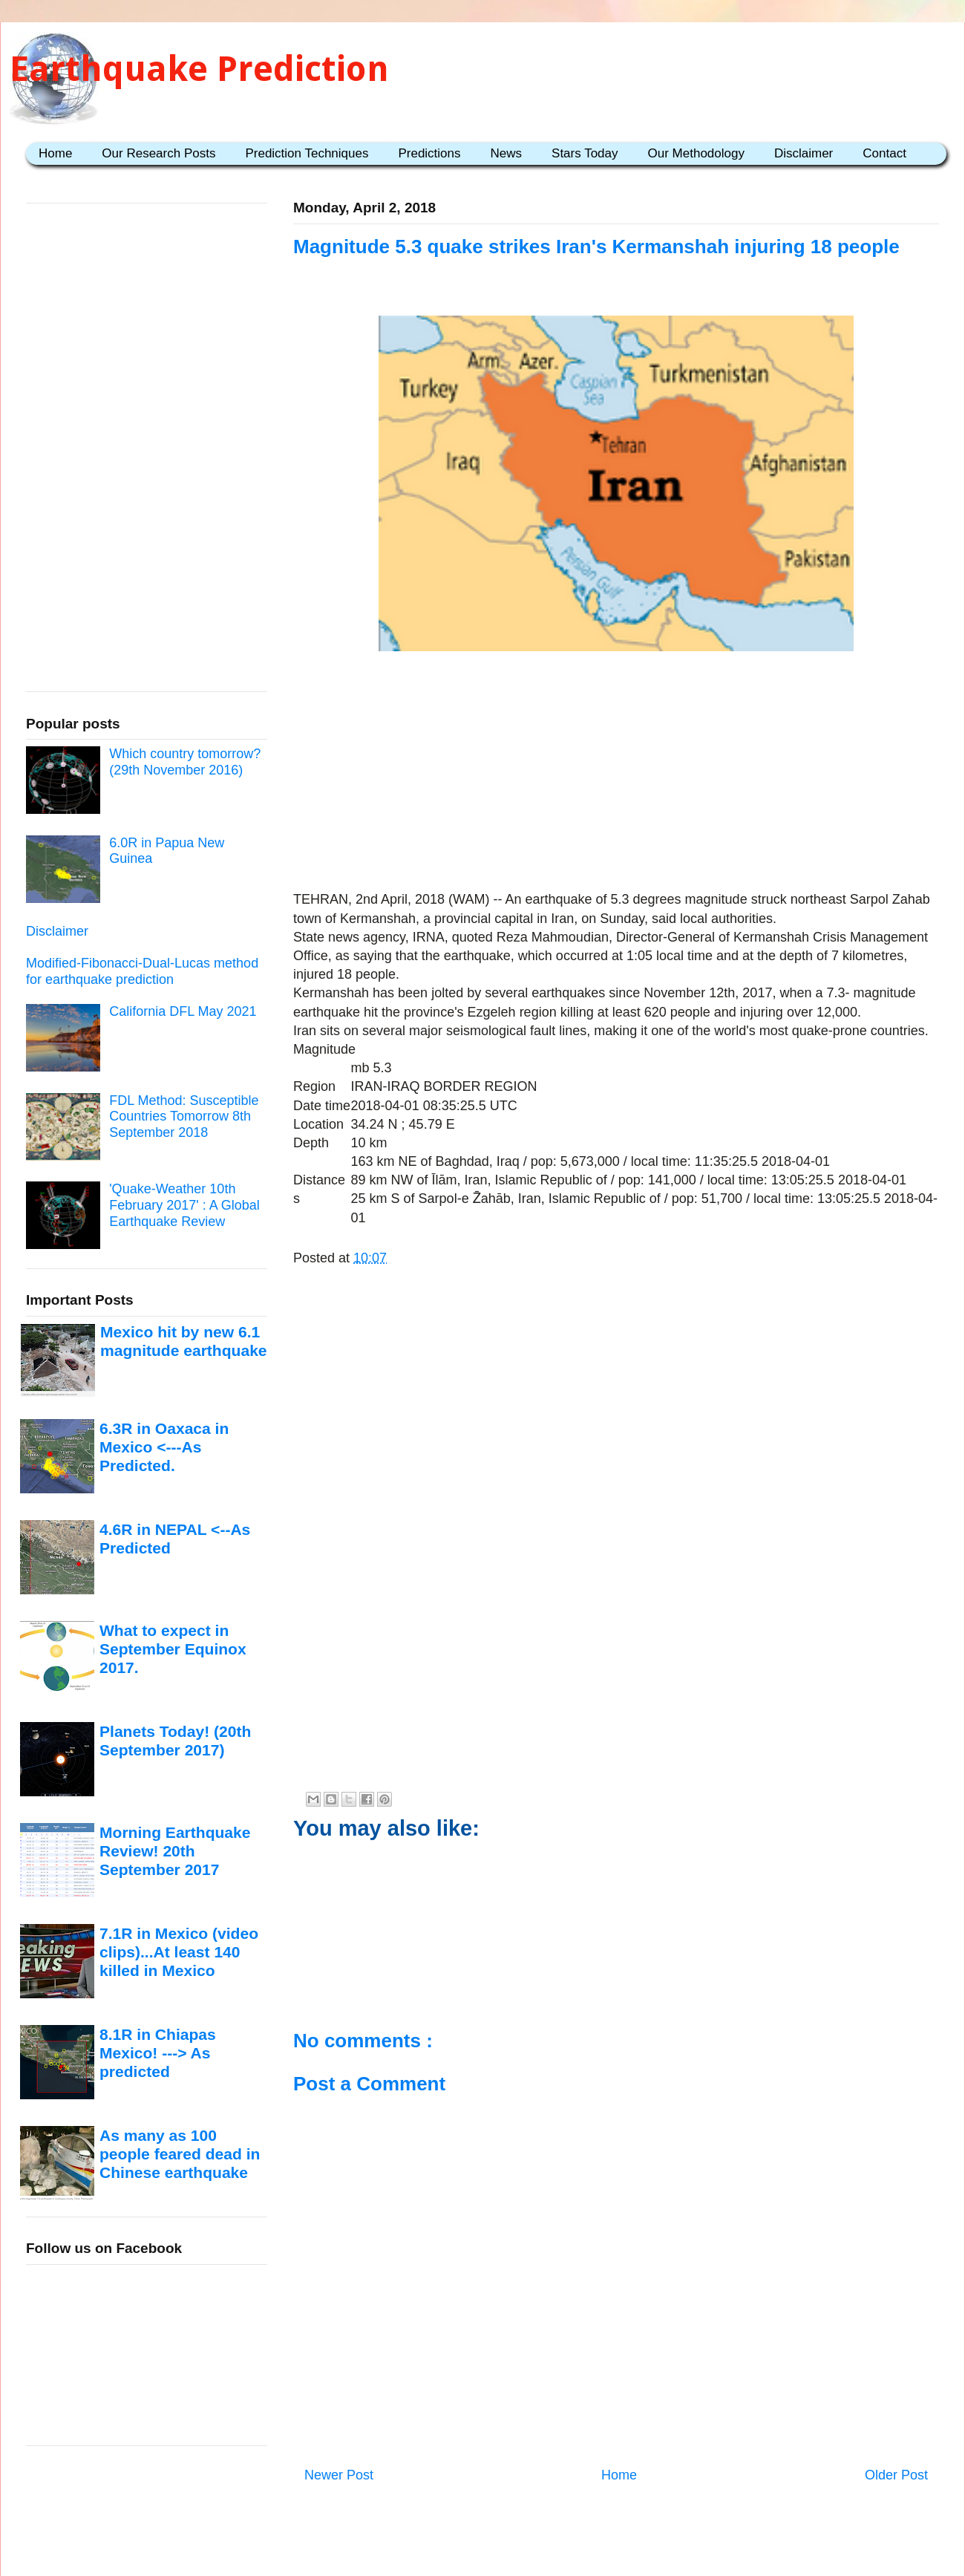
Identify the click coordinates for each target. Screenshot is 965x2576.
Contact (884, 153)
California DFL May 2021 (182, 1011)
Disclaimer (803, 153)
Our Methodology (696, 153)
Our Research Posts (158, 153)
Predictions (429, 153)
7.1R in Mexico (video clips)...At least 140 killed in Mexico (178, 1952)
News (507, 153)
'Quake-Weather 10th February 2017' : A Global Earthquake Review (184, 1204)
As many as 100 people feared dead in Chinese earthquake (179, 2154)
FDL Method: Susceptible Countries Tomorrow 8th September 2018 (183, 1116)
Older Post (896, 2475)
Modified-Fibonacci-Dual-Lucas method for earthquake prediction (142, 971)
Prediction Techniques (306, 153)
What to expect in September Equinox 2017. (172, 1649)
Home (55, 153)
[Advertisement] (616, 774)
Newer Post (338, 2475)
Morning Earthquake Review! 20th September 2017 (174, 1851)
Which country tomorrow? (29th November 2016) (185, 761)
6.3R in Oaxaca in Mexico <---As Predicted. (164, 1447)
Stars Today (585, 153)
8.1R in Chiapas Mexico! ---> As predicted (157, 2053)
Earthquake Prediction (199, 68)
